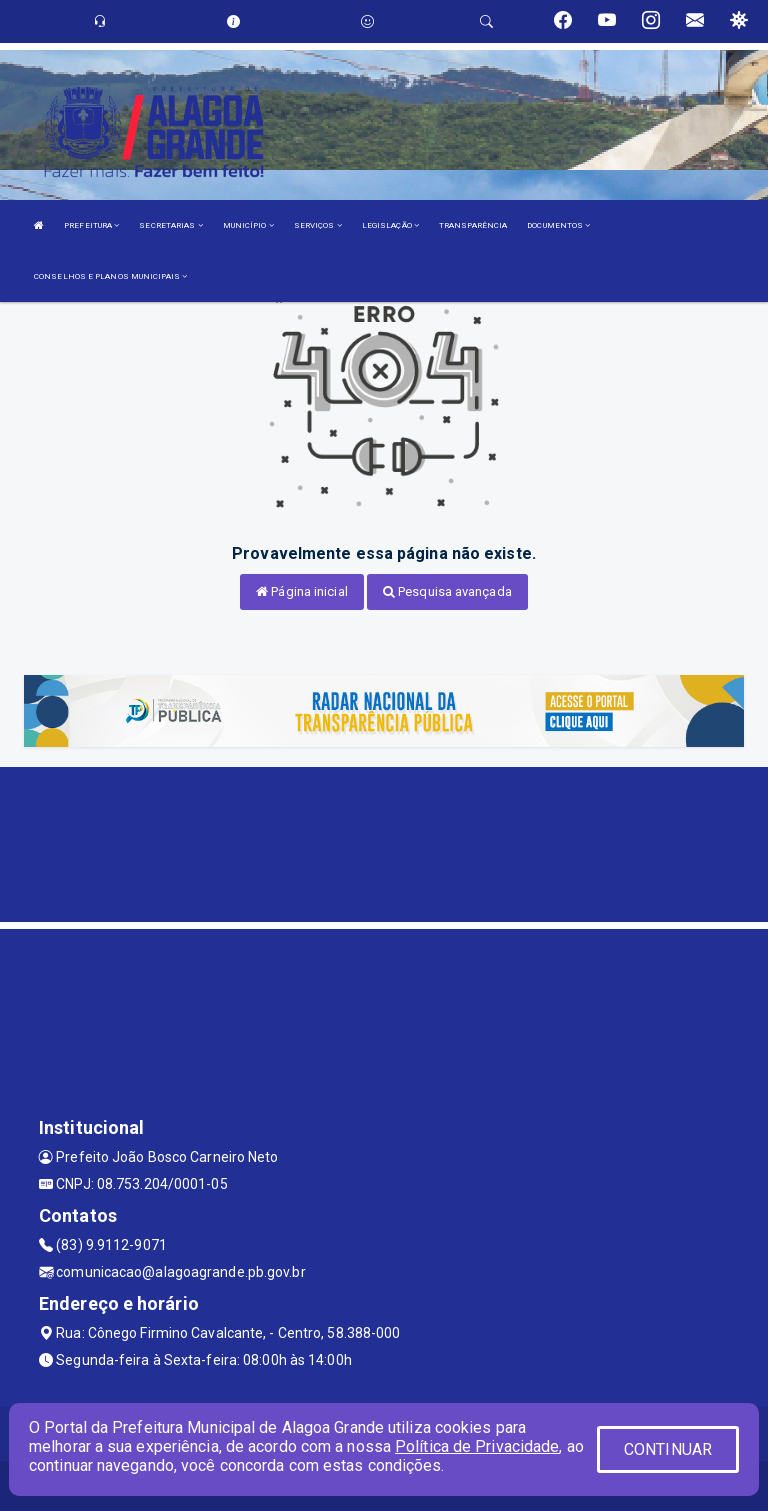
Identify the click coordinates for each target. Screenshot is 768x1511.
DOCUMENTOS (558, 225)
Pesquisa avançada (447, 591)
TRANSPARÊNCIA (473, 225)
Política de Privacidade (477, 1446)
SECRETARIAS (170, 225)
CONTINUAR (668, 1449)
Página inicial (302, 591)
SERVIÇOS (318, 225)
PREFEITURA (91, 225)
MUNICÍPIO (248, 225)
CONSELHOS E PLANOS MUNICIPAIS (110, 276)
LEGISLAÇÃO (390, 225)
